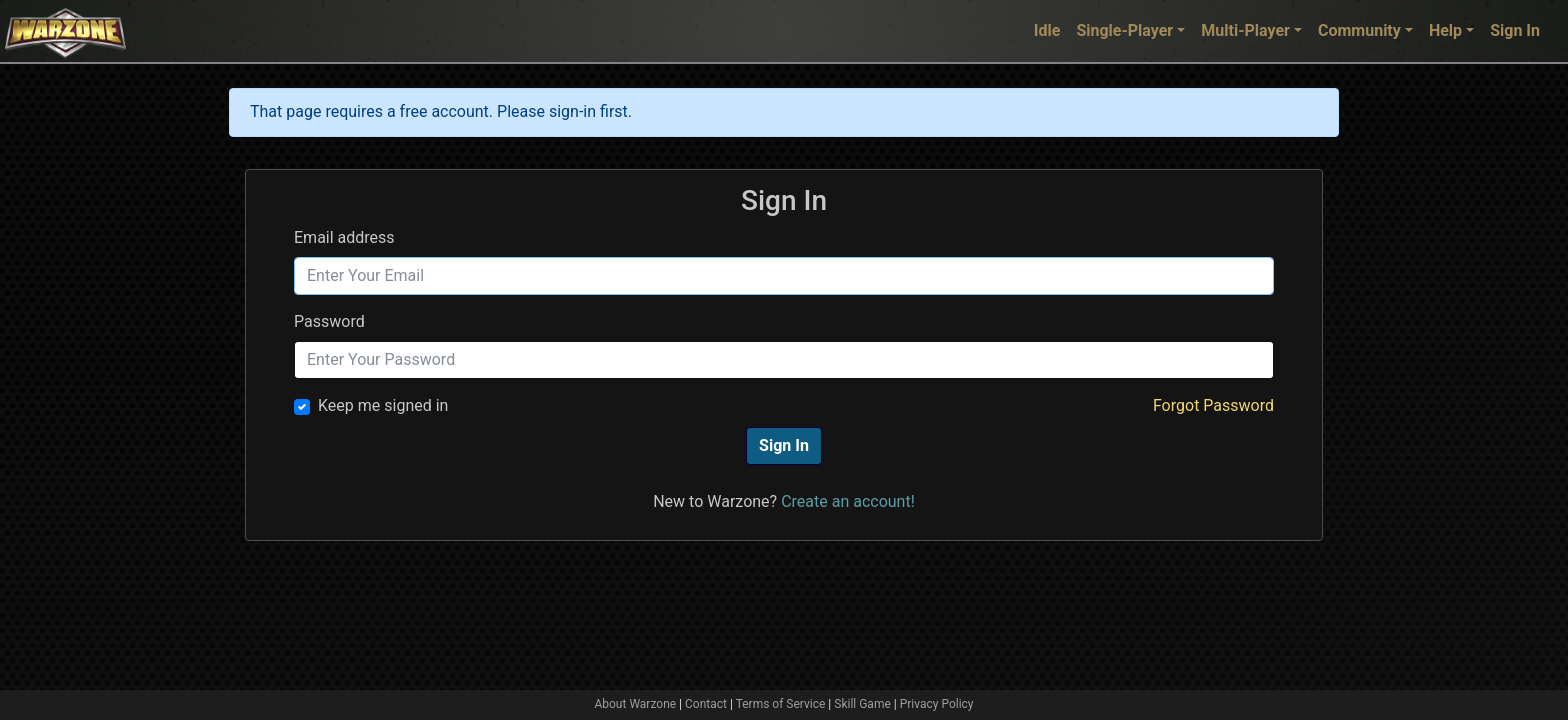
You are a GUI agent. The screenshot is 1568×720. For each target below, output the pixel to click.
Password (329, 321)
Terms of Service (781, 704)
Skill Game (862, 704)
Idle (1047, 30)
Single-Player (1124, 30)
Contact (706, 704)
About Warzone (635, 704)
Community (1359, 30)
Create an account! (848, 501)
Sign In (1515, 30)
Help (1445, 30)
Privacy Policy (937, 704)
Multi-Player (1245, 30)
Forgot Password (1213, 405)
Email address (344, 237)
